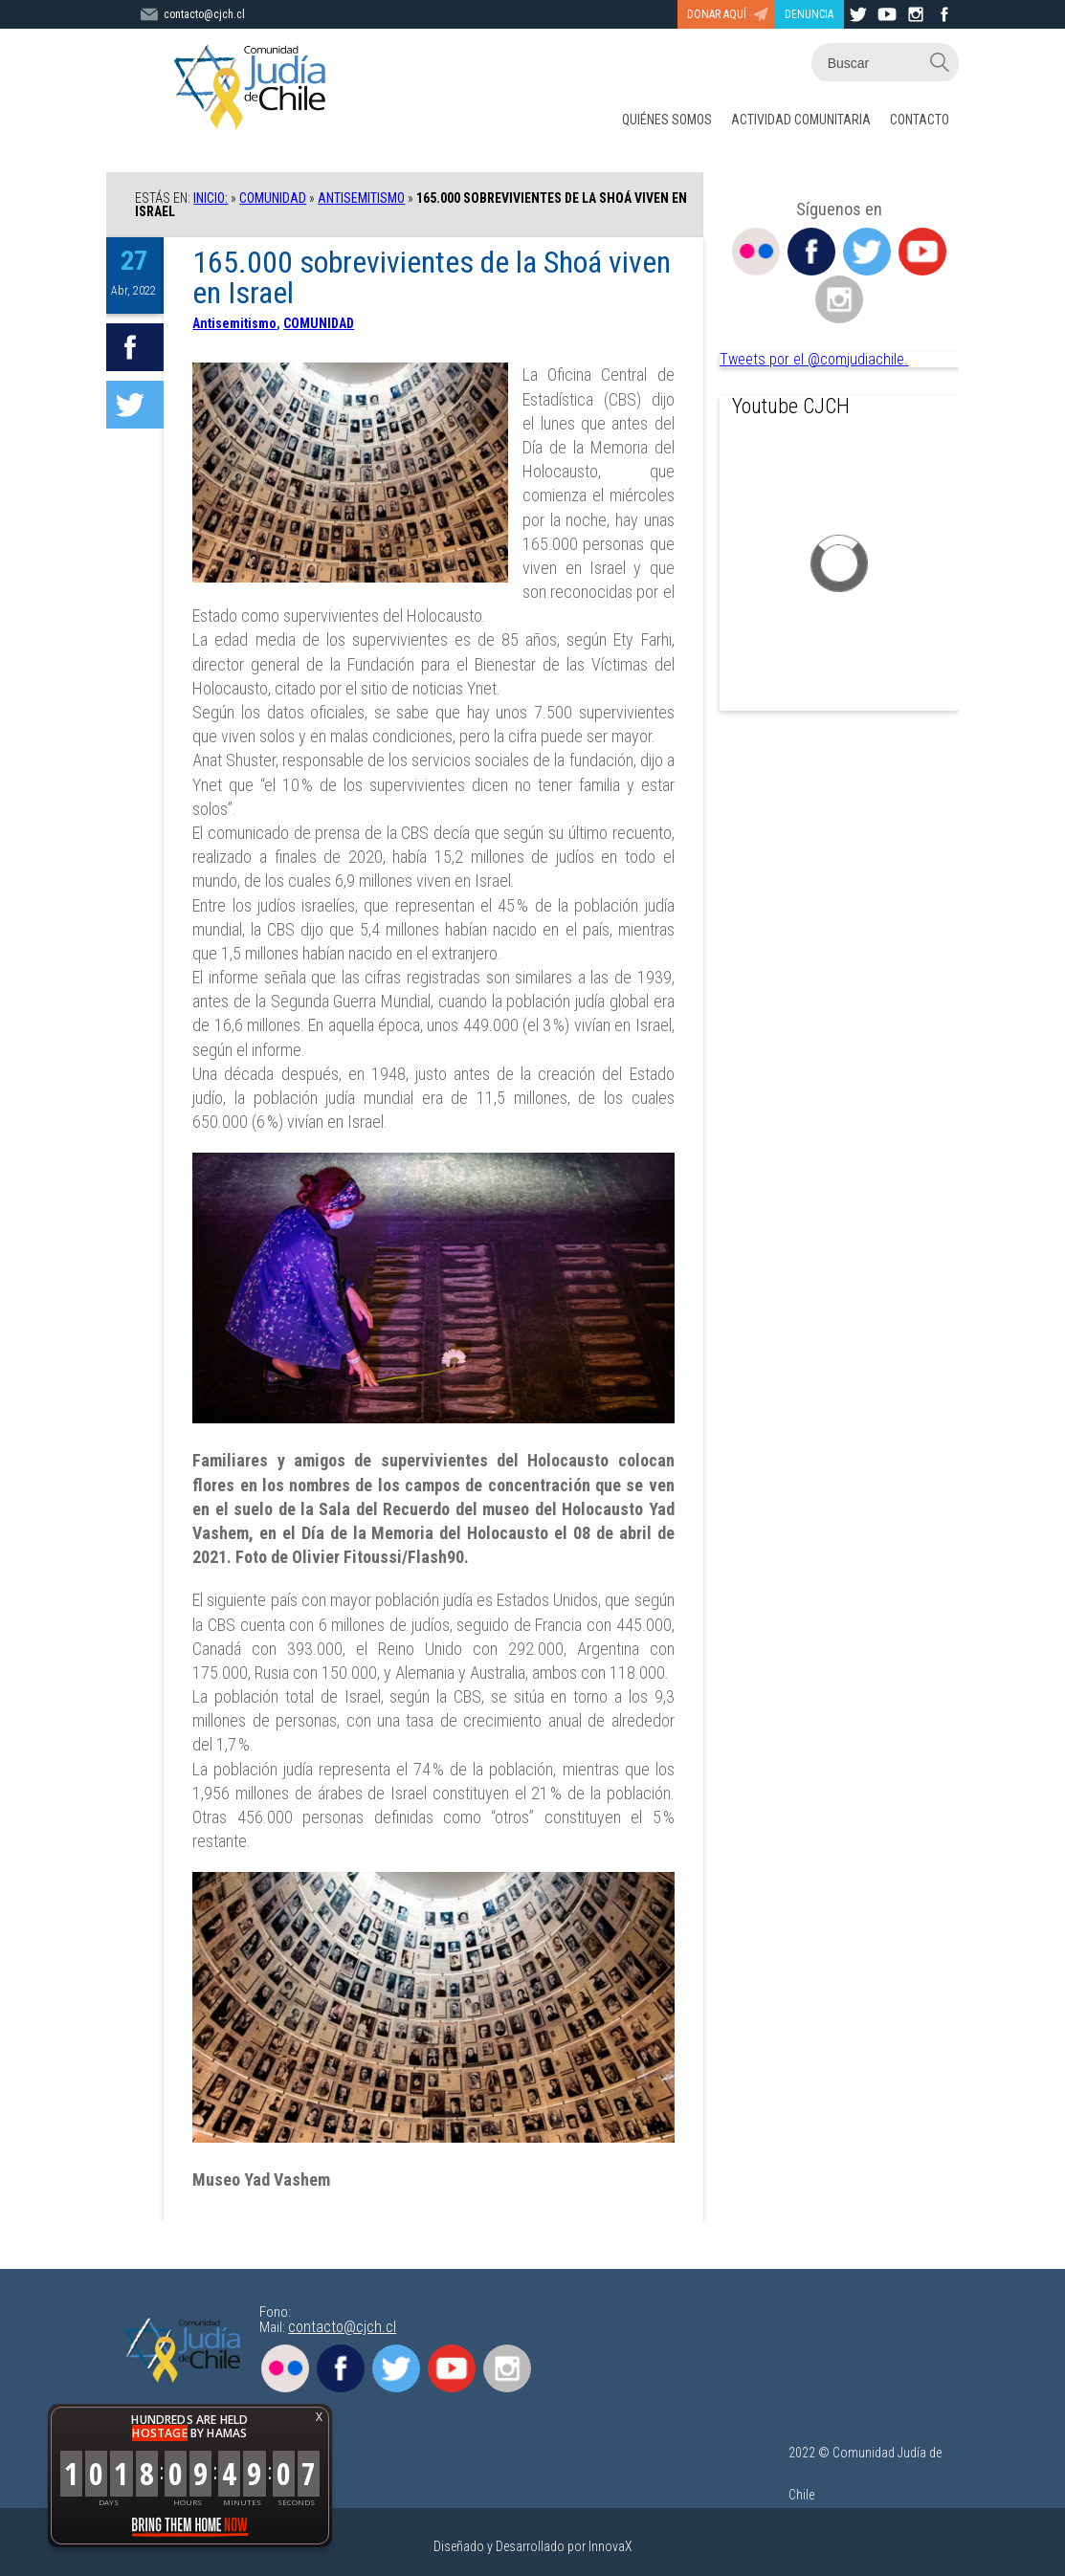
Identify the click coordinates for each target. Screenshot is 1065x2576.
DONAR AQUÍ (716, 14)
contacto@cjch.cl (342, 2327)
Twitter (867, 251)
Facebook (811, 251)
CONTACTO (919, 119)
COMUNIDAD (272, 198)
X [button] (319, 2417)
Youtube (922, 251)
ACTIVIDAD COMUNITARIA (801, 119)
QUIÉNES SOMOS (667, 119)
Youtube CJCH (791, 406)
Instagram (839, 299)
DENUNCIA (809, 14)
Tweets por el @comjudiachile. (814, 359)
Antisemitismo (361, 198)
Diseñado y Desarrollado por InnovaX (532, 2546)
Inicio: (210, 198)
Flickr (756, 251)
